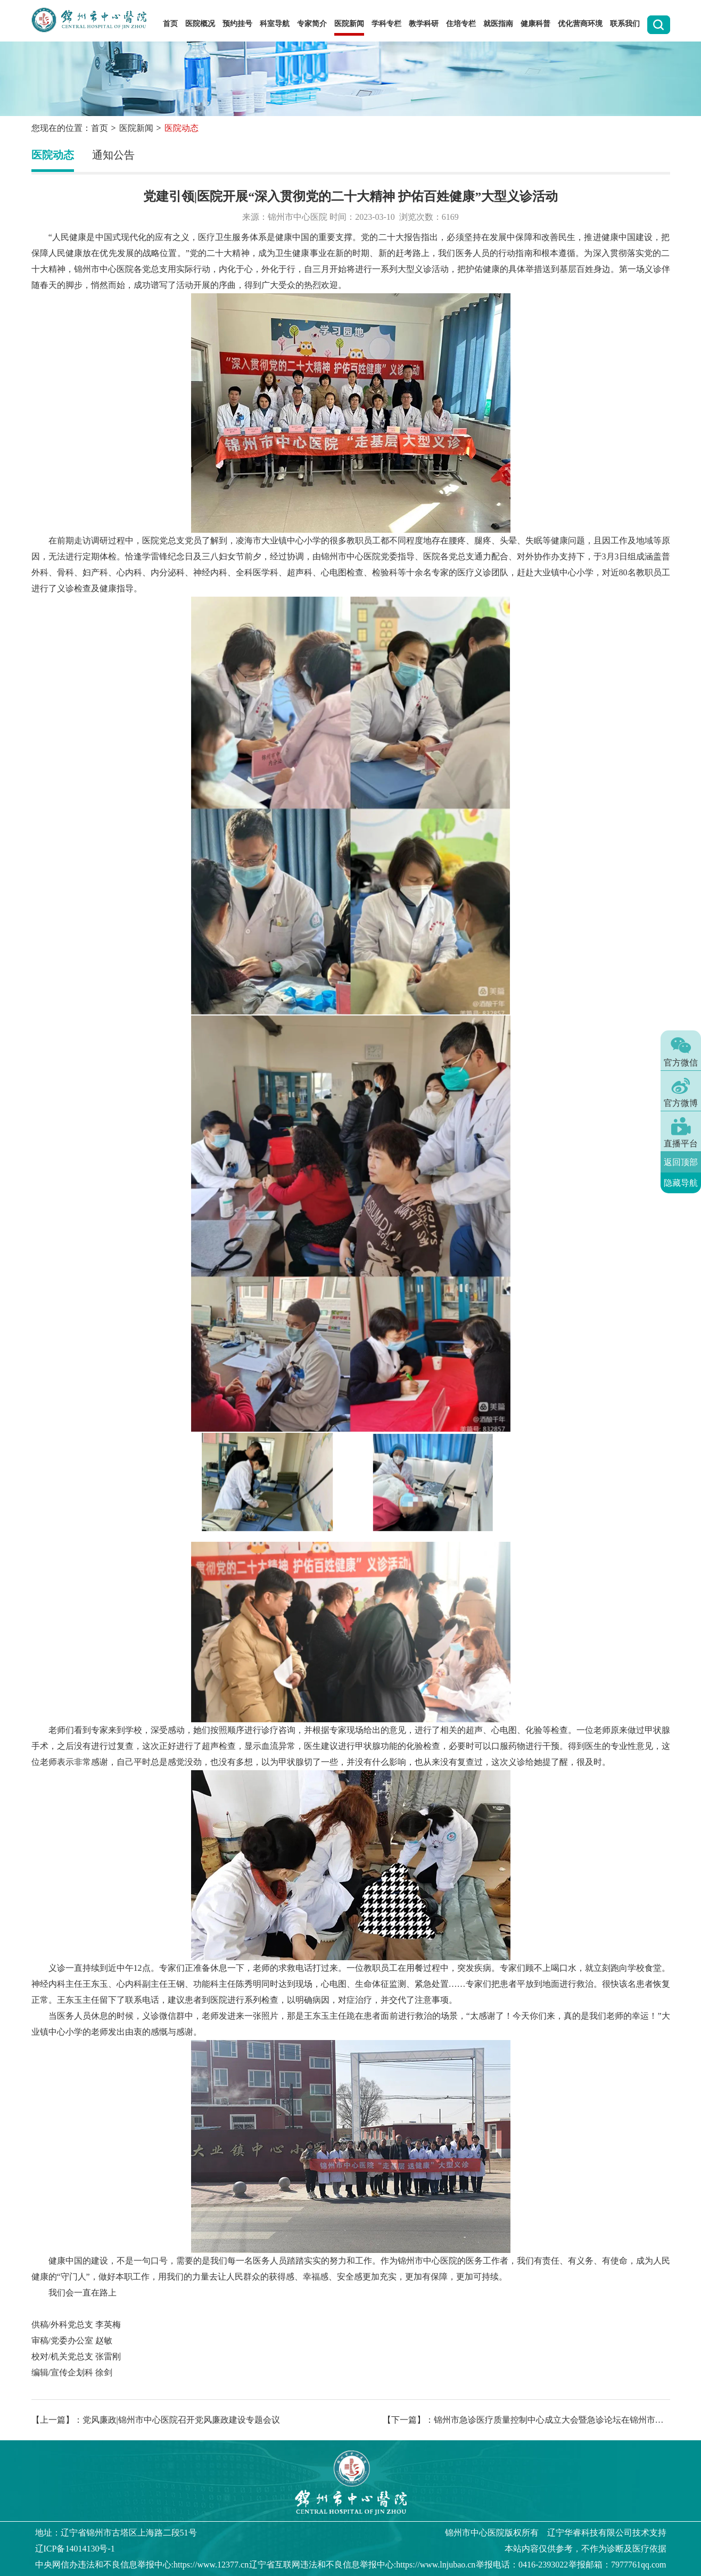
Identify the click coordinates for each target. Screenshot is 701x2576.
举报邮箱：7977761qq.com (617, 2564)
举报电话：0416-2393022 (522, 2564)
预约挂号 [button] (237, 24)
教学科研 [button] (424, 24)
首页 (170, 24)
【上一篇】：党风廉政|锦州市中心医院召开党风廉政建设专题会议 (155, 2419)
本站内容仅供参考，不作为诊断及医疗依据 (585, 2548)
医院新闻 (136, 128)
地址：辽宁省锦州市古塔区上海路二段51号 (116, 2532)
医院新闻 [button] (349, 24)
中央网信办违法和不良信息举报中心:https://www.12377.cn (142, 2564)
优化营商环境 (580, 24)
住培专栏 (461, 24)
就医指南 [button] (498, 24)
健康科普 (535, 24)
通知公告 (113, 155)
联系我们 (625, 24)
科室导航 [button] (275, 24)
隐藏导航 (681, 1182)
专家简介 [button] (312, 24)
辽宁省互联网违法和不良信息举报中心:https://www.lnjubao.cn (362, 2564)
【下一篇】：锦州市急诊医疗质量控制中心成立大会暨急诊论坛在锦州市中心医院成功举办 (526, 2419)
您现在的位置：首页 (69, 128)
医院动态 (52, 155)
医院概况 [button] (200, 24)
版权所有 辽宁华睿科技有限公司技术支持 (555, 2532)
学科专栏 (386, 24)
